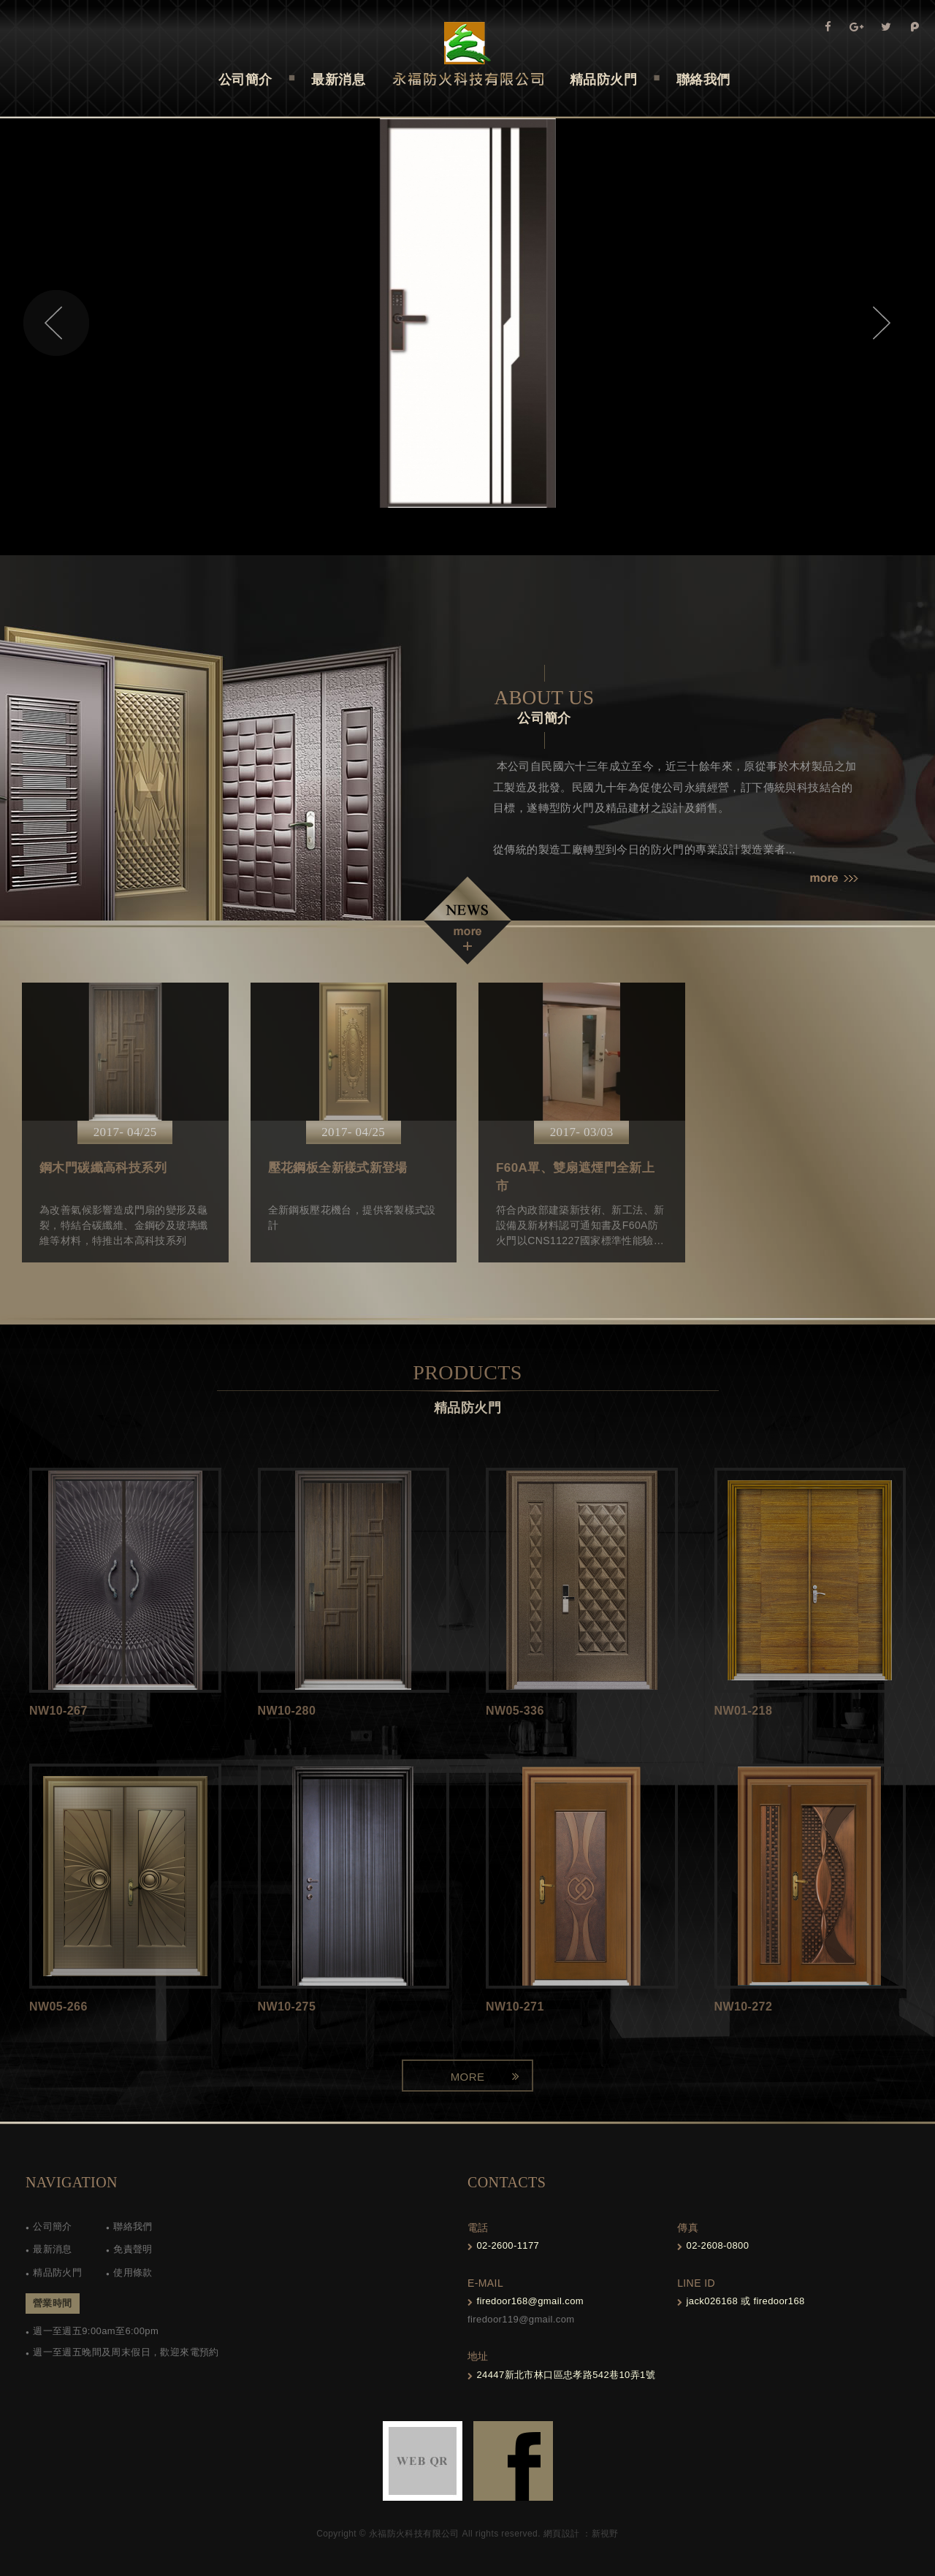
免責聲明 (133, 2249)
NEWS (467, 920)
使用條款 (133, 2272)
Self (467, 54)
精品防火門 (57, 2272)
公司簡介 (52, 2226)
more (834, 879)
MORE (468, 2076)
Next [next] (879, 323)
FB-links (513, 2461)
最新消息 (52, 2249)
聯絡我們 (133, 2226)
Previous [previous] (56, 323)
